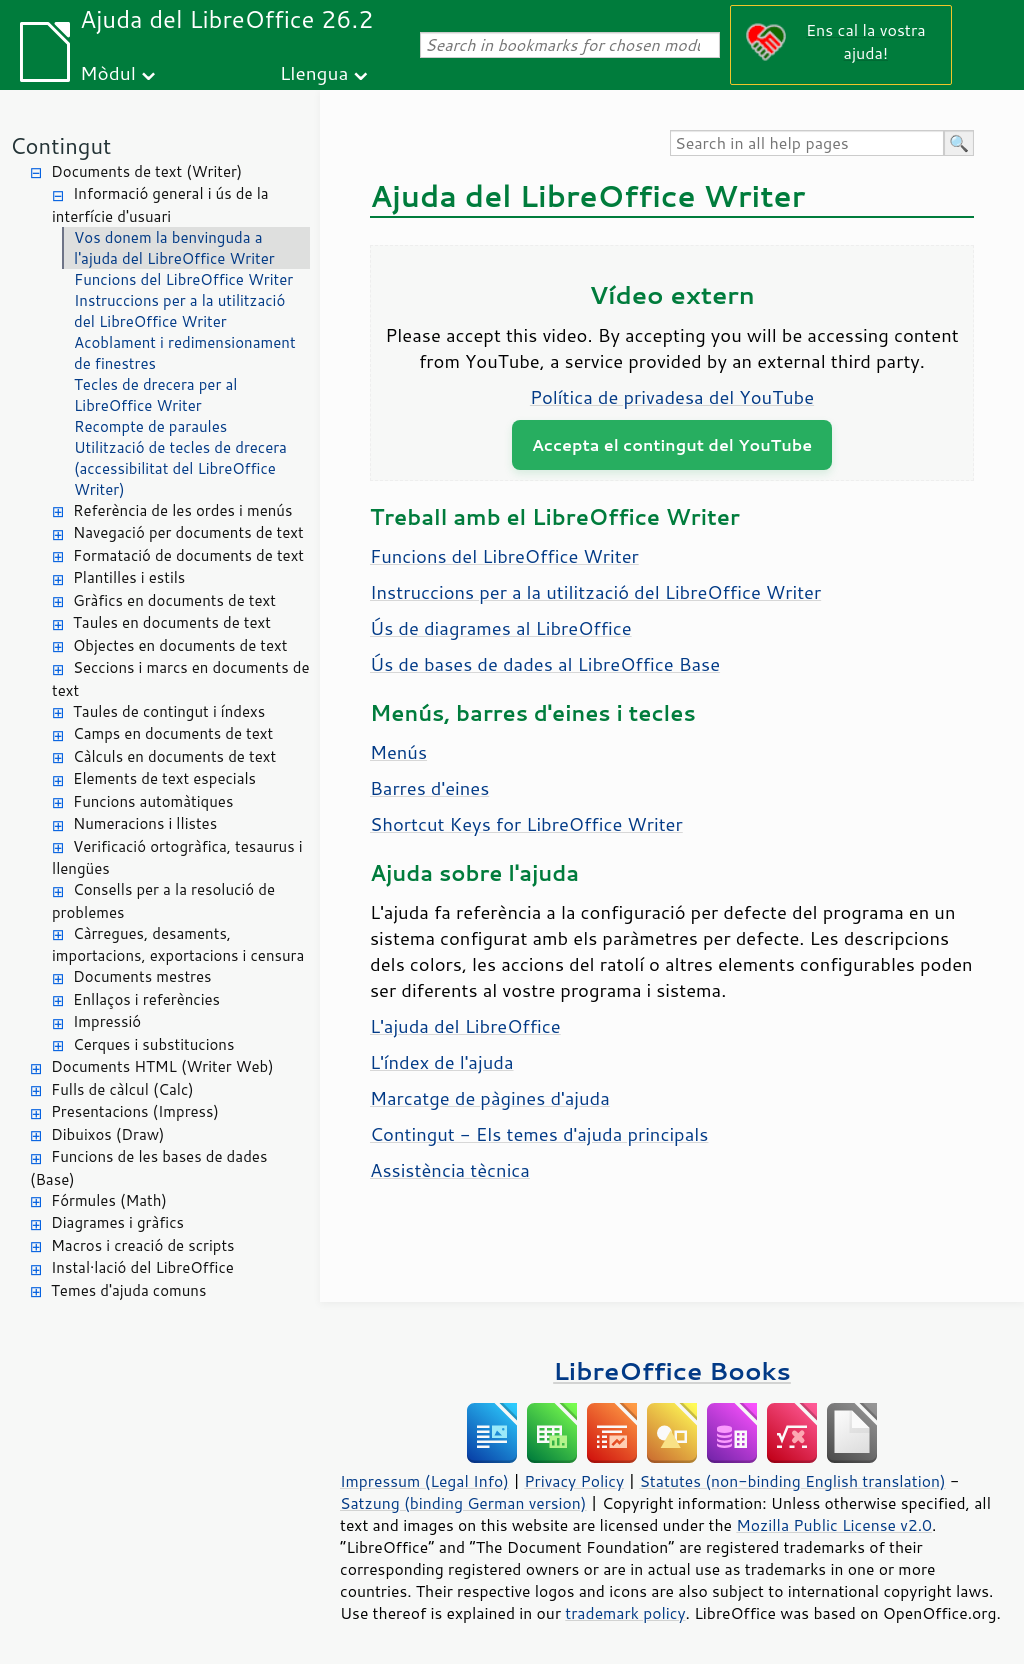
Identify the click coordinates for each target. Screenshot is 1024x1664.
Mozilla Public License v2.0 (834, 1525)
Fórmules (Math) (109, 1200)
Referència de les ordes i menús (182, 510)
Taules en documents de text (172, 622)
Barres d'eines (429, 788)
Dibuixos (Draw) (107, 1134)
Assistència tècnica (450, 1170)
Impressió (107, 1021)
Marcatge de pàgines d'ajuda (490, 1098)
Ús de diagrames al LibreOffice (501, 628)
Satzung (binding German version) (463, 1503)
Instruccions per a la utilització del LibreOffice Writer (179, 311)
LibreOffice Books (672, 1370)
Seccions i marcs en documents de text (180, 679)
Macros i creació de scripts (143, 1245)
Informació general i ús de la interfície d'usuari (160, 205)
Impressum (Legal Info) (424, 1481)
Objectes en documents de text (180, 645)
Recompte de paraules (150, 426)
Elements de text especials (164, 778)
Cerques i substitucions (153, 1044)
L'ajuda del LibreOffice (465, 1026)
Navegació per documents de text (188, 532)
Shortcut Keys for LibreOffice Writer (526, 824)
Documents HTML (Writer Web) (162, 1066)
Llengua (314, 72)
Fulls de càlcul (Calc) (122, 1089)
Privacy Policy (574, 1481)
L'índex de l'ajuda (442, 1062)
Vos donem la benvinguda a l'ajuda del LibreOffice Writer (174, 248)
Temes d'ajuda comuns (128, 1290)
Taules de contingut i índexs (169, 711)
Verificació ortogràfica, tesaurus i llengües (177, 858)
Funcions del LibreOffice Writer (183, 279)
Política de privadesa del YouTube (672, 397)
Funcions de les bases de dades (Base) (148, 1168)
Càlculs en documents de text (174, 756)
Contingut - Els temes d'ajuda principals (539, 1134)
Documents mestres (142, 976)
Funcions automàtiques (153, 801)
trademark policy (625, 1613)
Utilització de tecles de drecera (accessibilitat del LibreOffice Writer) (180, 468)
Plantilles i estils (129, 577)
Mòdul (108, 72)
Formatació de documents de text (188, 555)
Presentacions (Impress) (135, 1111)
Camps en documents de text (173, 733)
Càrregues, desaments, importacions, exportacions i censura (178, 945)
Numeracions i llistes (145, 823)
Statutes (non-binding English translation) (792, 1481)
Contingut (60, 145)
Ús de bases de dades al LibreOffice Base (545, 664)
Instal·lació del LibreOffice (142, 1267)
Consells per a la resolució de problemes (163, 901)
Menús (398, 752)
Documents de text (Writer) (146, 171)
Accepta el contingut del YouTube (672, 444)
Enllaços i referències (146, 999)
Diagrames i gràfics (117, 1222)
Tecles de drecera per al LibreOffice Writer (155, 395)
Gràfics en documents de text (174, 600)
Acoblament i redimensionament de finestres (185, 353)
